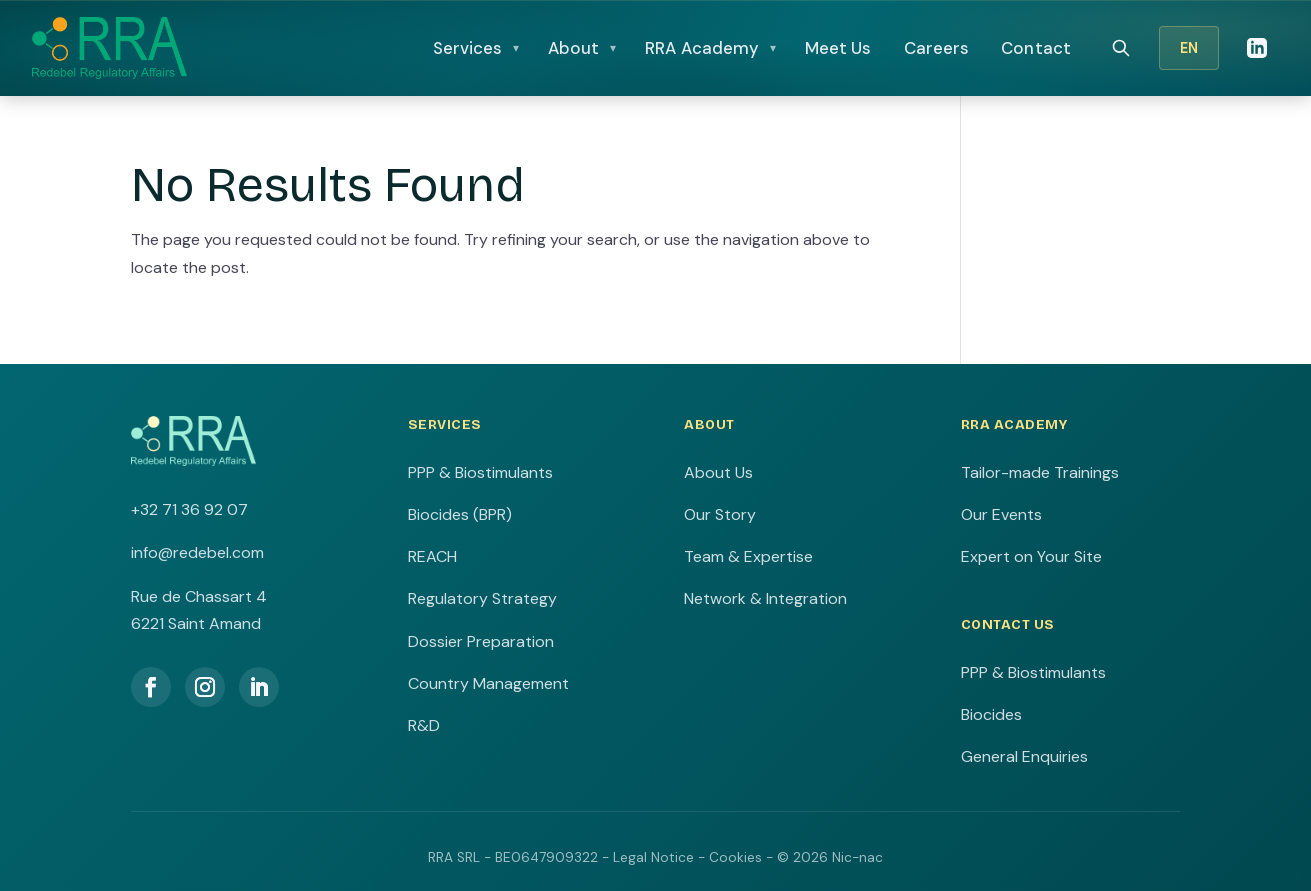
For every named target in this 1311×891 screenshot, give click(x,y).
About (574, 48)
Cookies (735, 857)
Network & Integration (765, 598)
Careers (937, 48)
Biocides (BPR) (460, 514)
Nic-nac (857, 857)
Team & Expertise (748, 556)
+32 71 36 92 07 (189, 509)
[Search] (1121, 48)
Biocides (991, 714)
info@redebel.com (197, 552)
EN (1189, 48)
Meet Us (838, 48)
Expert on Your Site (1031, 556)
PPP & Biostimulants (480, 472)
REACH (432, 556)
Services (468, 48)
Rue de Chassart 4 (199, 596)
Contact (1036, 48)
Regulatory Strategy (482, 598)
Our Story (720, 514)
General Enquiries (1024, 756)
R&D (424, 725)
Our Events (1001, 514)
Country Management (488, 683)
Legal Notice (653, 857)
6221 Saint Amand (196, 623)
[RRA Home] (109, 48)
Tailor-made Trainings (1040, 472)
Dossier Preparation (481, 641)
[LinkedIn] (1257, 48)
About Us (718, 472)
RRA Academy (702, 48)
